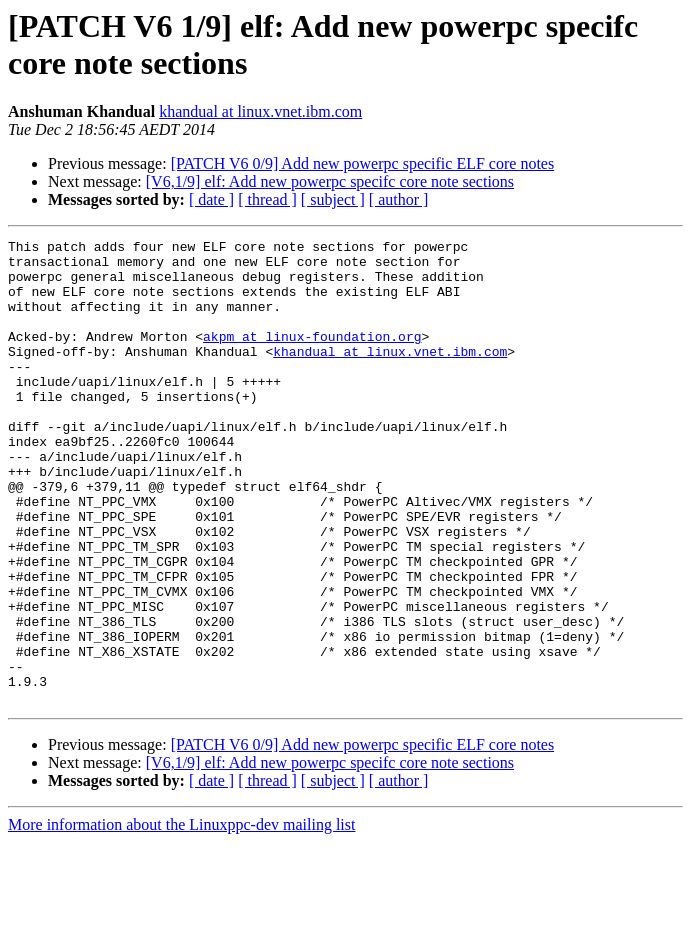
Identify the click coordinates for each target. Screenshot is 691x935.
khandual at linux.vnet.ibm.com (260, 111)
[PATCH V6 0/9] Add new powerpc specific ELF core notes (363, 163)
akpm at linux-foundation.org (312, 357)
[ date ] (211, 199)
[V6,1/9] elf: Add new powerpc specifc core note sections (330, 181)
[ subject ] (333, 199)
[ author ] (399, 199)
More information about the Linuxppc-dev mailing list (181, 917)
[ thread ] (267, 199)
